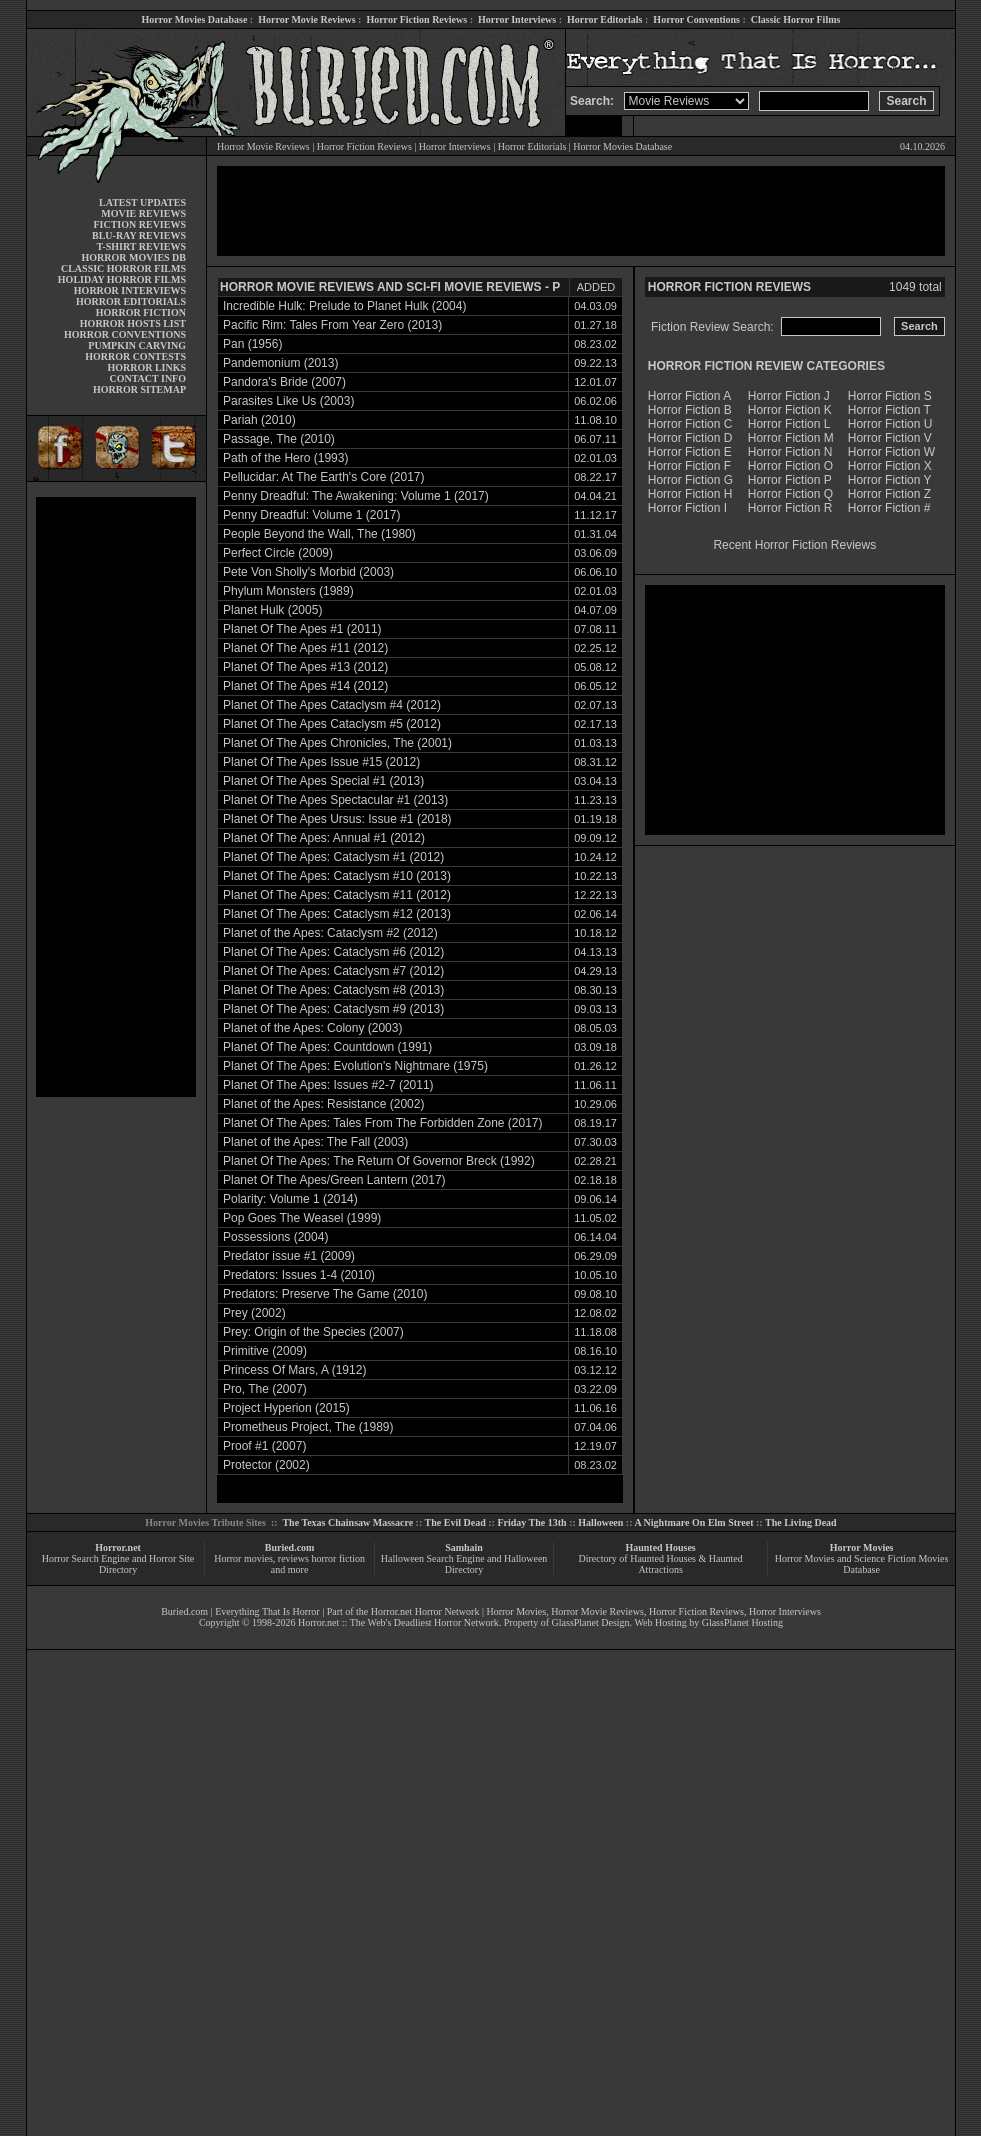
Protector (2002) (266, 1465)
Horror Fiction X (890, 466)
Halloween (600, 1522)
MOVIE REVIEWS (143, 213)
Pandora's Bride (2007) (284, 382)
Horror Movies (862, 1547)
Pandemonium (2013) (280, 363)
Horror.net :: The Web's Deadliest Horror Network (398, 1622)
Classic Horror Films (796, 19)
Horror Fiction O (790, 466)
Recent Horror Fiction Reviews (794, 545)
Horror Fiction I (687, 508)
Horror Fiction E (690, 452)
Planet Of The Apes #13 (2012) (305, 667)
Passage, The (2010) (279, 439)
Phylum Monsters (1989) (288, 591)
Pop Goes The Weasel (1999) (302, 1218)
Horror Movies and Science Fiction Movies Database (862, 1564)
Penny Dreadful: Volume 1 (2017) (311, 515)
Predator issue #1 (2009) (289, 1256)
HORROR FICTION (141, 312)
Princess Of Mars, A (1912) (294, 1370)
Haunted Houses (660, 1547)
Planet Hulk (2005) (272, 610)
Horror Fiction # (889, 508)
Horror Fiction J (789, 396)
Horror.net (118, 1547)
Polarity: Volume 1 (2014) (290, 1199)
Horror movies (243, 1558)
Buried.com (290, 1547)
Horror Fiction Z (889, 494)
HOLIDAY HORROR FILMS (122, 279)
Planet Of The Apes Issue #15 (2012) (321, 762)
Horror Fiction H (690, 494)
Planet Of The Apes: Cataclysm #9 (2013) (333, 1009)
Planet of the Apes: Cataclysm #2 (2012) (330, 933)
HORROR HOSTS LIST (133, 323)
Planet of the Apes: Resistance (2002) (323, 1104)
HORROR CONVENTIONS (125, 334)
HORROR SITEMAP (139, 389)
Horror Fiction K (790, 410)
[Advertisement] (116, 797)
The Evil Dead (455, 1522)
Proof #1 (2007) (264, 1446)
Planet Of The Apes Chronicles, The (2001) (337, 743)
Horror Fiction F (689, 466)
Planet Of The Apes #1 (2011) (302, 629)
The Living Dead (801, 1522)
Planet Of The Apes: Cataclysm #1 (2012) (333, 857)
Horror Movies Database (195, 19)
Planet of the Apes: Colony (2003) (312, 1028)
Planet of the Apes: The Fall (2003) (315, 1142)
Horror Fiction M (791, 438)
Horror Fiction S (890, 396)
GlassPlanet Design (591, 1622)
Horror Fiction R (790, 508)
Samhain (464, 1547)
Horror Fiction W (891, 452)
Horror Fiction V (890, 438)
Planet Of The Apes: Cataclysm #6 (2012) (333, 952)
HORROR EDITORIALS (131, 301)
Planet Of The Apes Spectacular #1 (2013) (335, 800)
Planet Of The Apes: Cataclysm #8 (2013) (333, 990)
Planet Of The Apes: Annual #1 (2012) (324, 838)
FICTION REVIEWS (139, 224)
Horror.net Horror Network (425, 1611)
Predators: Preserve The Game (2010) (325, 1294)
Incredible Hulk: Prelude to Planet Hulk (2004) (344, 306)
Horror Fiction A (689, 396)
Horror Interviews (517, 19)
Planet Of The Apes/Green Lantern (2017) (334, 1180)
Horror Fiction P (790, 480)
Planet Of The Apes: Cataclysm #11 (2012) (337, 895)
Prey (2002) (254, 1313)
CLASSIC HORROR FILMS (123, 268)
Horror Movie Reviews (306, 19)
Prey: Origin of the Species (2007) (313, 1332)
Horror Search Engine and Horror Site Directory (118, 1564)
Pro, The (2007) (265, 1389)
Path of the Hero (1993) (285, 458)
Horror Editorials (604, 19)
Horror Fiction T (889, 410)
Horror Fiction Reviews (416, 19)
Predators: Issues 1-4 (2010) (299, 1275)
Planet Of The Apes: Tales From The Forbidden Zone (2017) (383, 1123)
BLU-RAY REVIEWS (139, 235)
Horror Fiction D (690, 438)
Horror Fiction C (690, 424)
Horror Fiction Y (890, 480)
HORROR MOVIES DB (134, 257)
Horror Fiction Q (790, 494)
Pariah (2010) (259, 420)
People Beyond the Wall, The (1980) (319, 534)
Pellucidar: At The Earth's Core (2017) (324, 477)
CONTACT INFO (147, 378)
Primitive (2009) (265, 1351)
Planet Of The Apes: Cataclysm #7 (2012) (333, 971)
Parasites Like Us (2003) (288, 401)
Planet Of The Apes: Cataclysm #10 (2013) (337, 876)
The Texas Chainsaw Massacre (347, 1522)
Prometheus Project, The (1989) (308, 1427)
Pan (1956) (252, 344)
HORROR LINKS (146, 367)
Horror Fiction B (690, 410)
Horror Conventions (696, 19)
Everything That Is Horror (267, 1611)
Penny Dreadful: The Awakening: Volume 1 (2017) (356, 496)
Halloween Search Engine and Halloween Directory (464, 1564)
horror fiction (338, 1558)
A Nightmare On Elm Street (693, 1522)
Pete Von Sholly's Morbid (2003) (308, 572)
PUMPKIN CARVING (137, 345)
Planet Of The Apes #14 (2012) (305, 686)
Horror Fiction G (690, 480)
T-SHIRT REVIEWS (141, 246)
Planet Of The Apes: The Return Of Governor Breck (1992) (379, 1161)
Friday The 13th (531, 1522)
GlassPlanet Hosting (742, 1622)
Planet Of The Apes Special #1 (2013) (323, 781)
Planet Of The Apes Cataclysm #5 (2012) (332, 724)
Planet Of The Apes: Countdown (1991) (327, 1047)
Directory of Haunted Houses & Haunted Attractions (661, 1564)
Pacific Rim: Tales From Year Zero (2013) (332, 325)
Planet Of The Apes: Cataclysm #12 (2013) (337, 914)
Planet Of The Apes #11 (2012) (305, 648)
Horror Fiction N (790, 452)
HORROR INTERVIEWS (130, 290)
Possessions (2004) (275, 1237)
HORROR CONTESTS (135, 356)
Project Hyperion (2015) (286, 1408)
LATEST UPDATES (142, 202)
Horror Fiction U (890, 424)
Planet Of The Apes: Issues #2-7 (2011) (328, 1085)
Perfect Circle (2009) (278, 553)
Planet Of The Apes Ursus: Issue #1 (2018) (337, 819)
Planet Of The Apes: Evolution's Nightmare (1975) (355, 1066)
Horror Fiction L (789, 424)
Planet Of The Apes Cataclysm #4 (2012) (332, 705)
